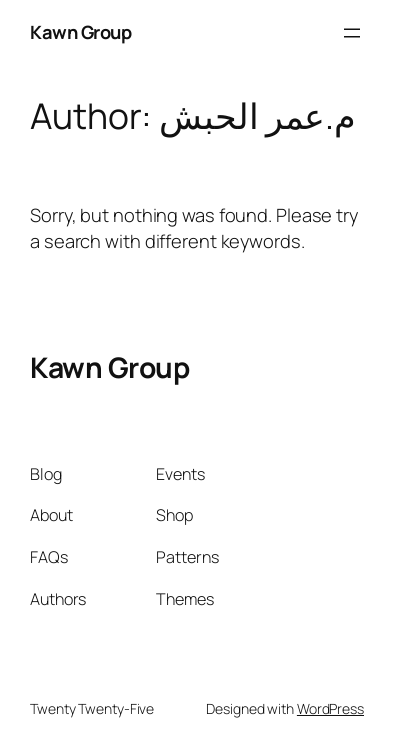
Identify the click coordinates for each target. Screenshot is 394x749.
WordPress (330, 708)
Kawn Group (80, 32)
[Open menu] (352, 33)
